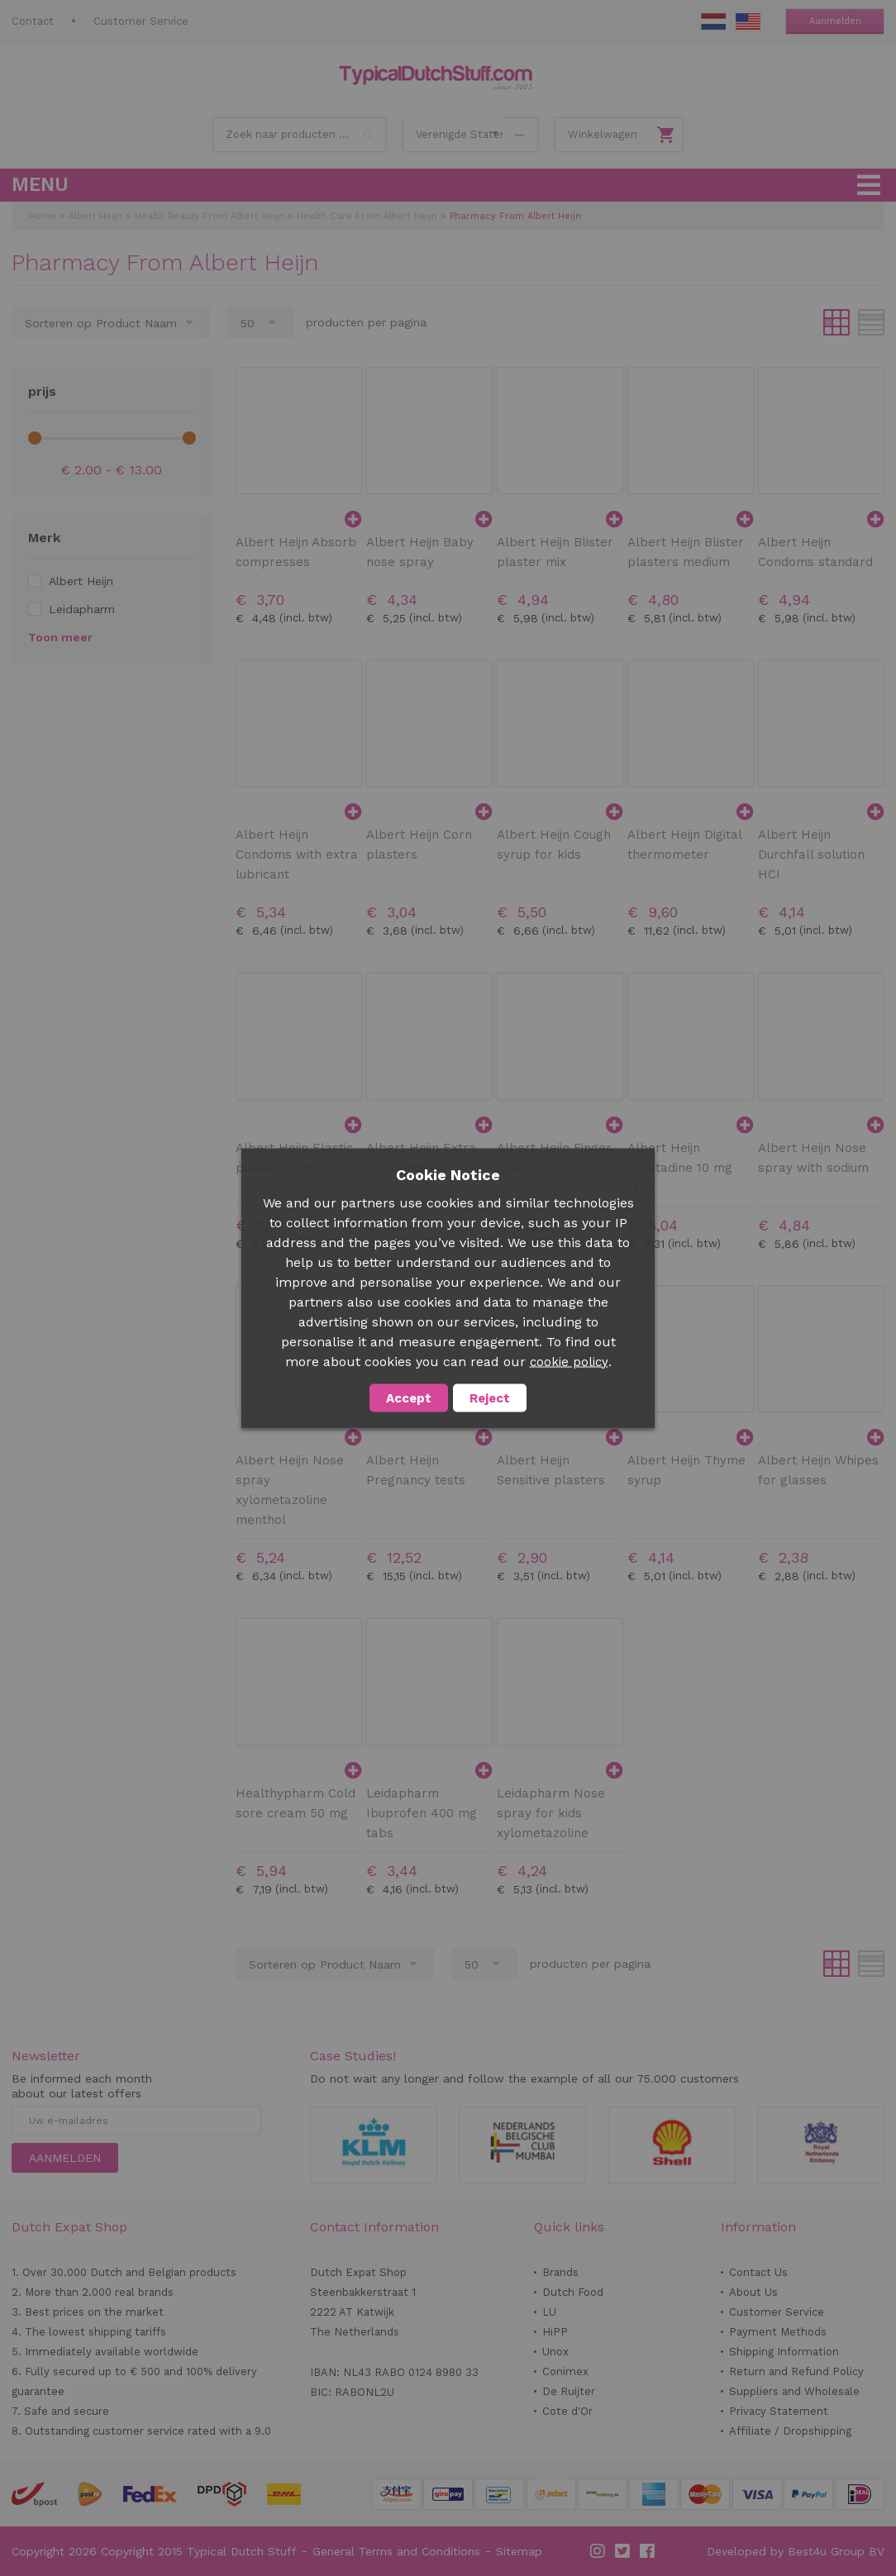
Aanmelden (835, 21)
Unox (555, 2351)
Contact (33, 21)
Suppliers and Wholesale (794, 2391)
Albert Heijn (95, 216)
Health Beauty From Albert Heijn (209, 216)
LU (549, 2312)
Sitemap (519, 2551)
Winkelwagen (602, 134)
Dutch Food (572, 2292)
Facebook (648, 2551)
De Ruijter (568, 2391)
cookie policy (569, 1361)
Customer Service (140, 21)
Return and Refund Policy (796, 2371)
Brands (560, 2272)
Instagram (598, 2551)
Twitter (623, 2551)
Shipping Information (784, 2351)
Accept (408, 1397)
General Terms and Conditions (396, 2551)
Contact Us (758, 2272)
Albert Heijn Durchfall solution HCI (811, 854)
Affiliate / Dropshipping (790, 2431)
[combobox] (299, 134)
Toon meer (60, 637)
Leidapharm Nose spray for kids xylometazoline (551, 1813)
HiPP (555, 2332)
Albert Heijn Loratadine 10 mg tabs (679, 1167)
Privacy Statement (778, 2411)
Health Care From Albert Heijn (367, 216)
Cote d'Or (567, 2411)
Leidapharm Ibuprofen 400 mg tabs (421, 1813)
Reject (489, 1397)
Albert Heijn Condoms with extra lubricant (297, 854)
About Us (753, 2292)
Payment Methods (778, 2332)
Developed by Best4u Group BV (795, 2551)
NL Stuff (713, 21)
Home (42, 216)
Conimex (565, 2371)
